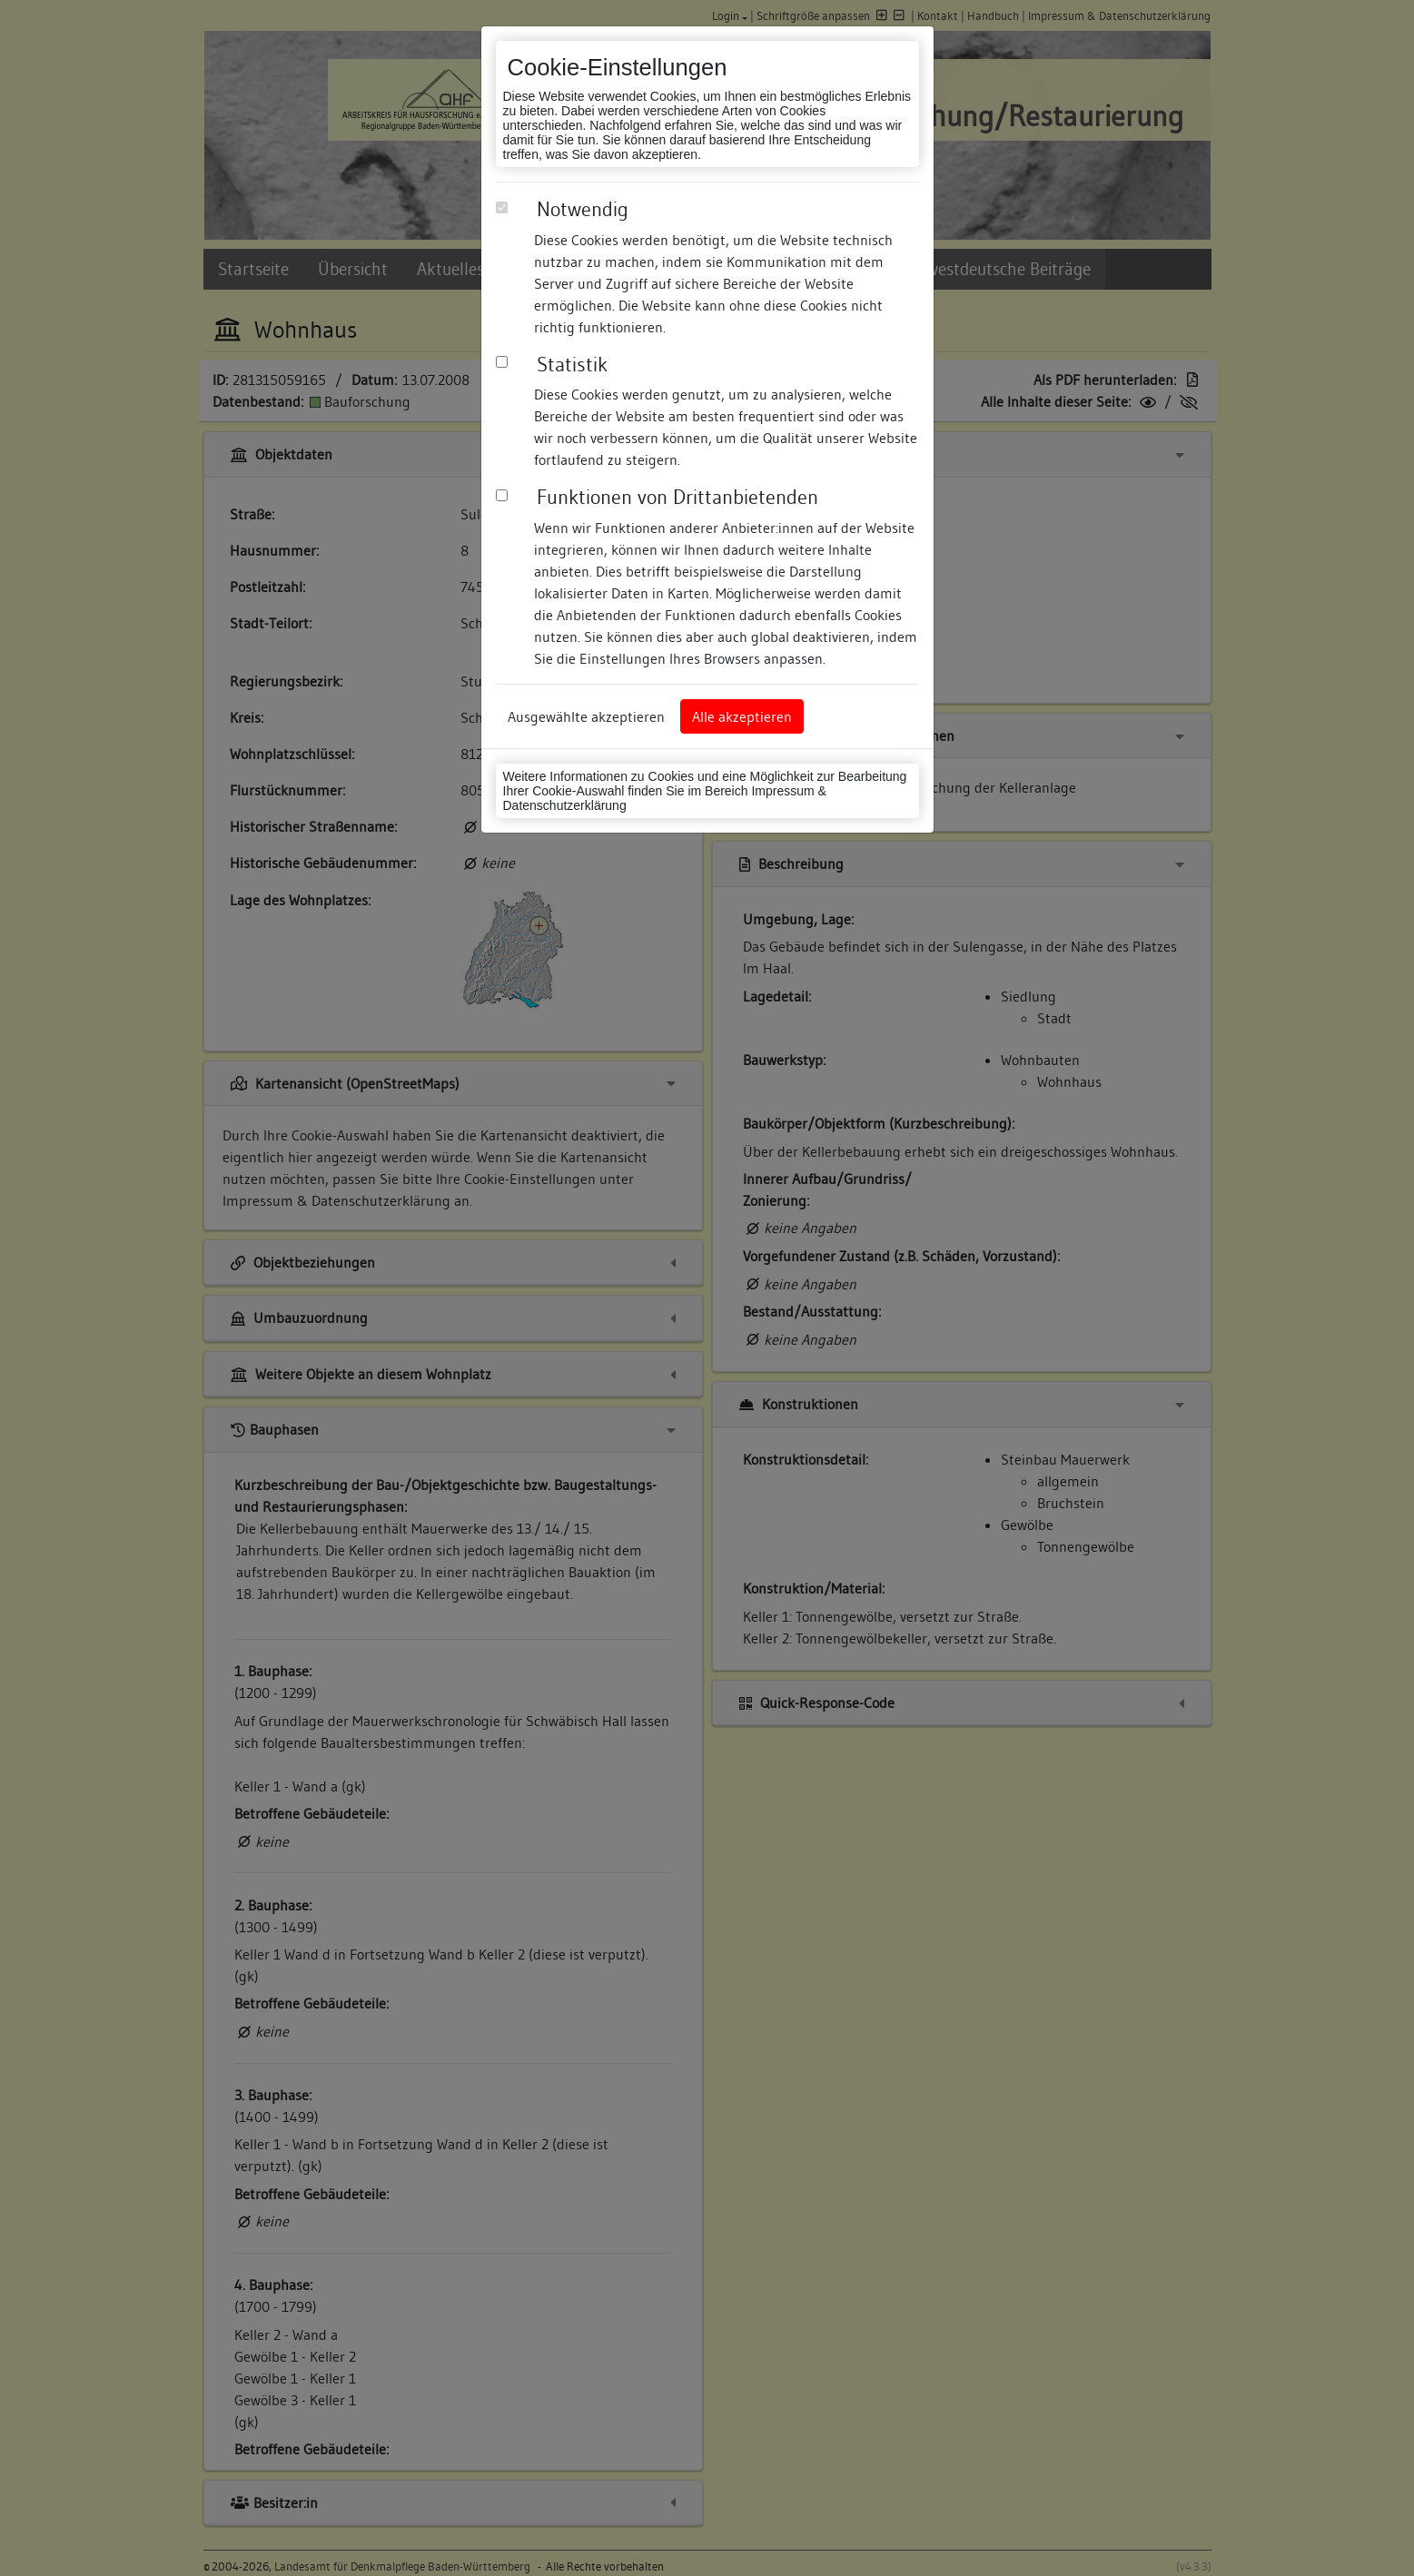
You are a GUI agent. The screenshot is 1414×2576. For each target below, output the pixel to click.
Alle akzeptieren (742, 716)
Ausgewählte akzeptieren (586, 716)
